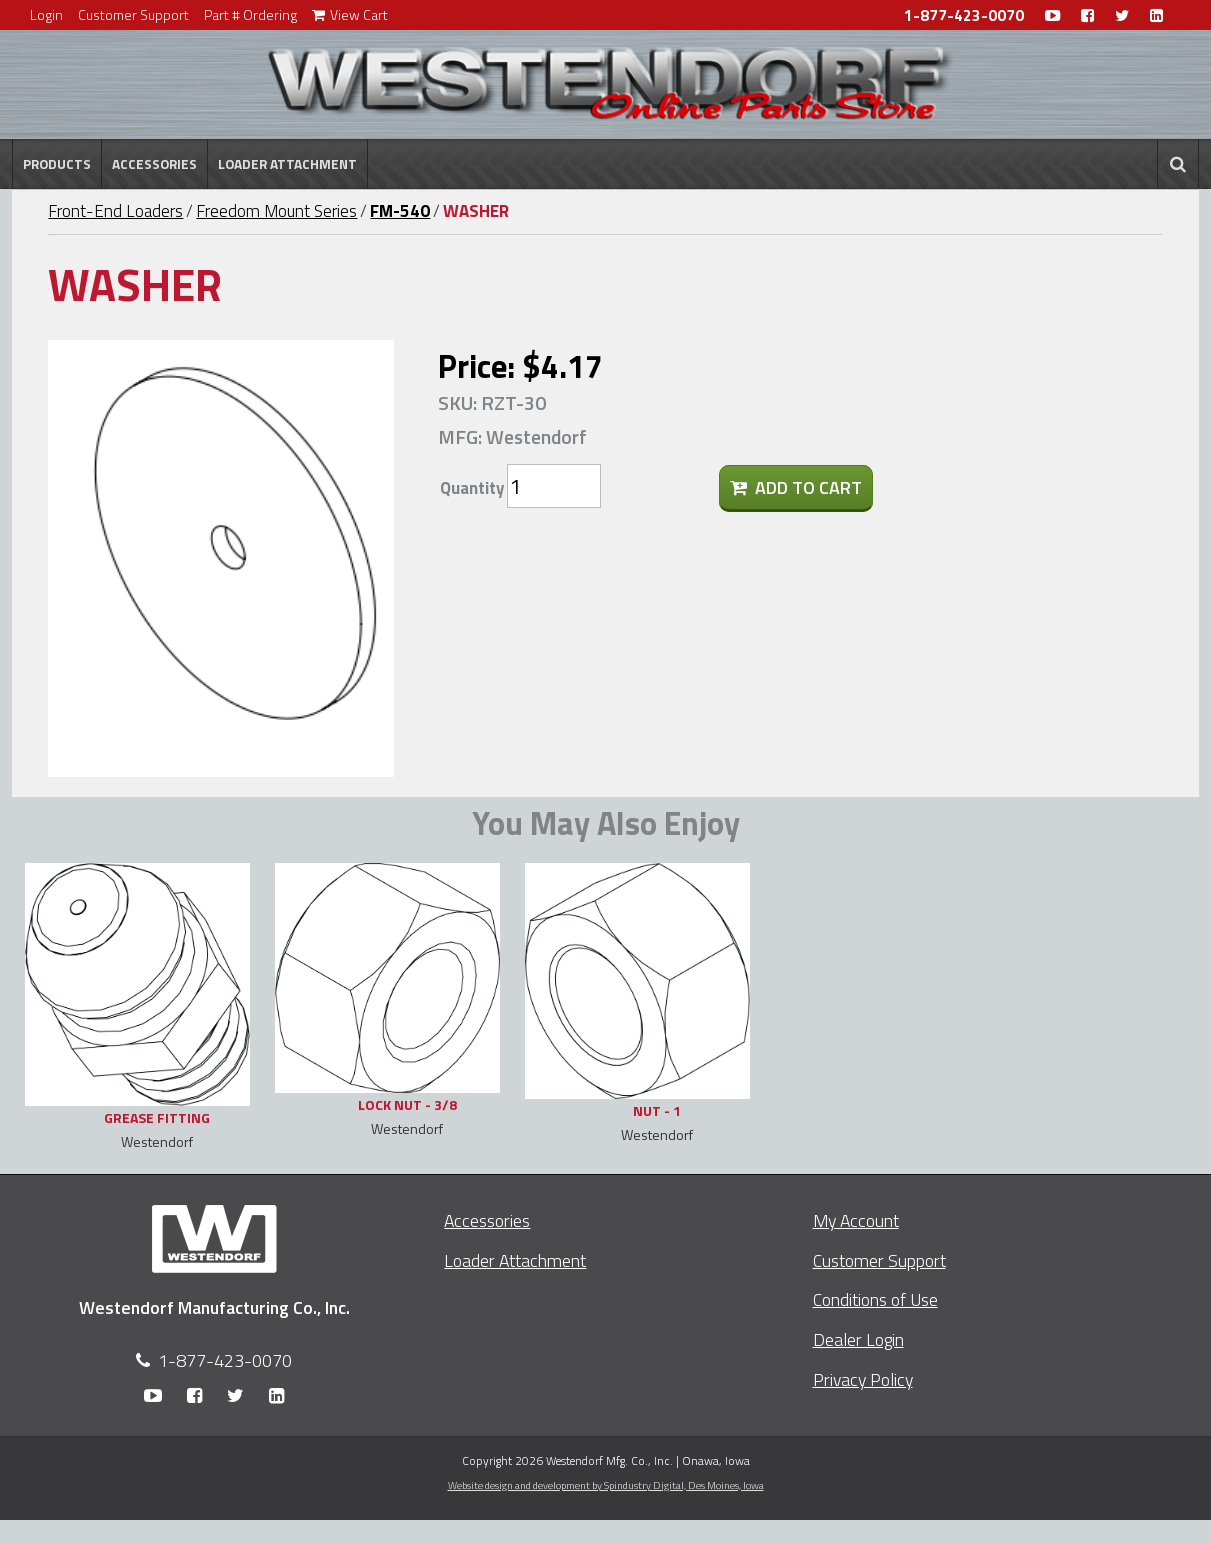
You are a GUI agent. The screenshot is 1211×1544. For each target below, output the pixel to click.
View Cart (350, 14)
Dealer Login (858, 1339)
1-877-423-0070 (964, 15)
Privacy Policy (863, 1379)
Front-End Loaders (115, 211)
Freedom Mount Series (276, 211)
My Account (856, 1220)
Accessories (154, 164)
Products (57, 164)
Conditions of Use (875, 1299)
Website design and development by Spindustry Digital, (606, 1485)
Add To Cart (796, 487)
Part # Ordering (250, 14)
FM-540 (400, 211)
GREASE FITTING (157, 1117)
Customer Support (133, 14)
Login (46, 14)
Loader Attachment (287, 164)
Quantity (472, 488)
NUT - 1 (657, 1110)
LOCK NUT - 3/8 (407, 1104)
